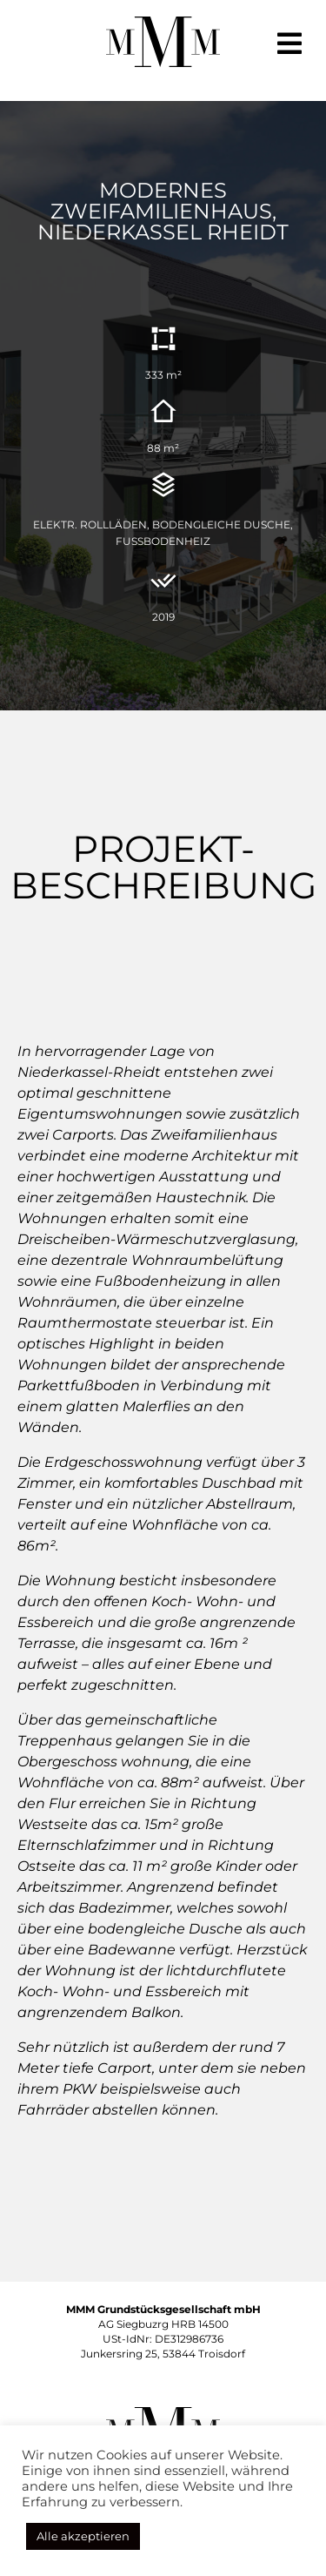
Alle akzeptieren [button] (83, 2536)
